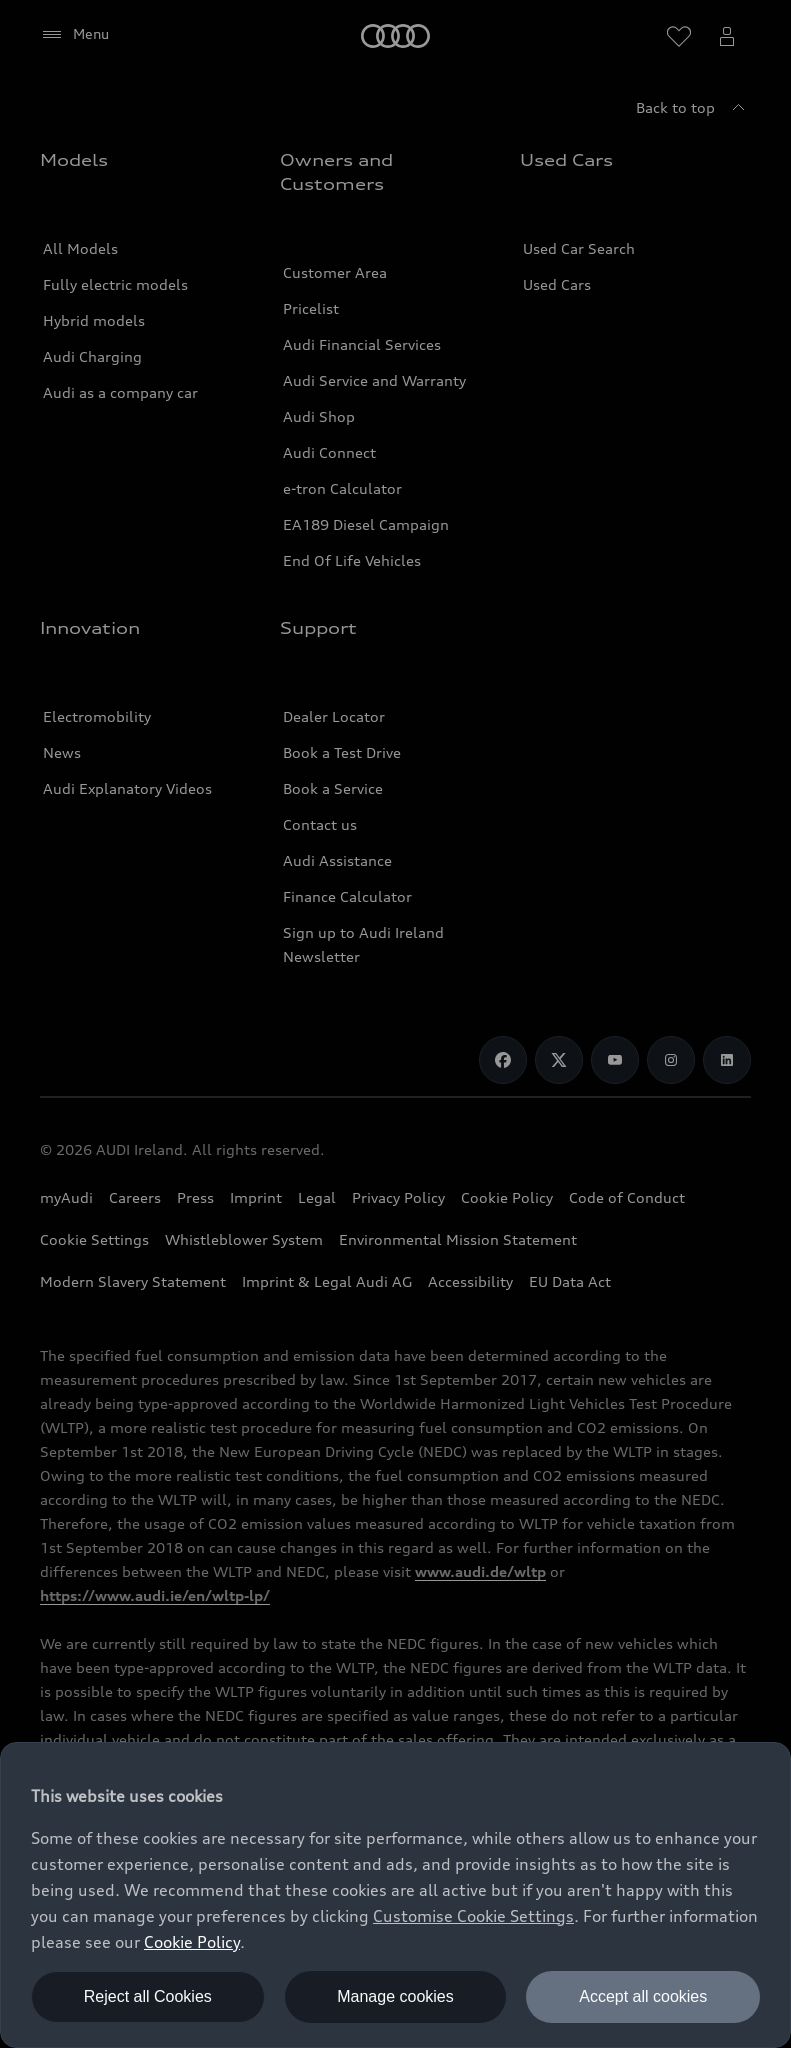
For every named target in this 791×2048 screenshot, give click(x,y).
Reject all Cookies (148, 1996)
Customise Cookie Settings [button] (473, 1916)
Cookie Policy (192, 1942)
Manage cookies (395, 1996)
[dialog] (395, 1895)
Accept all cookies (643, 1996)
